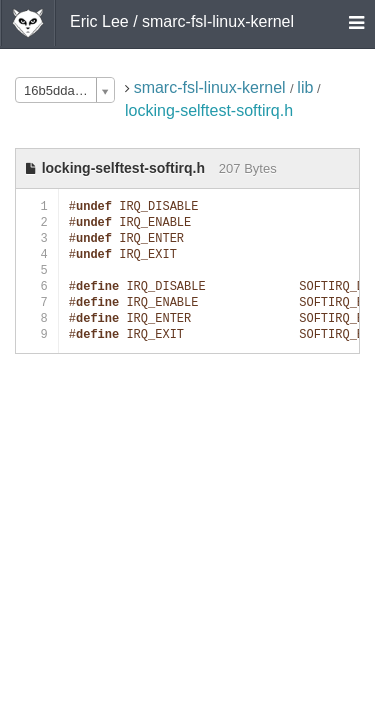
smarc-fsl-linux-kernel (212, 87)
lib (305, 87)
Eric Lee (99, 21)
